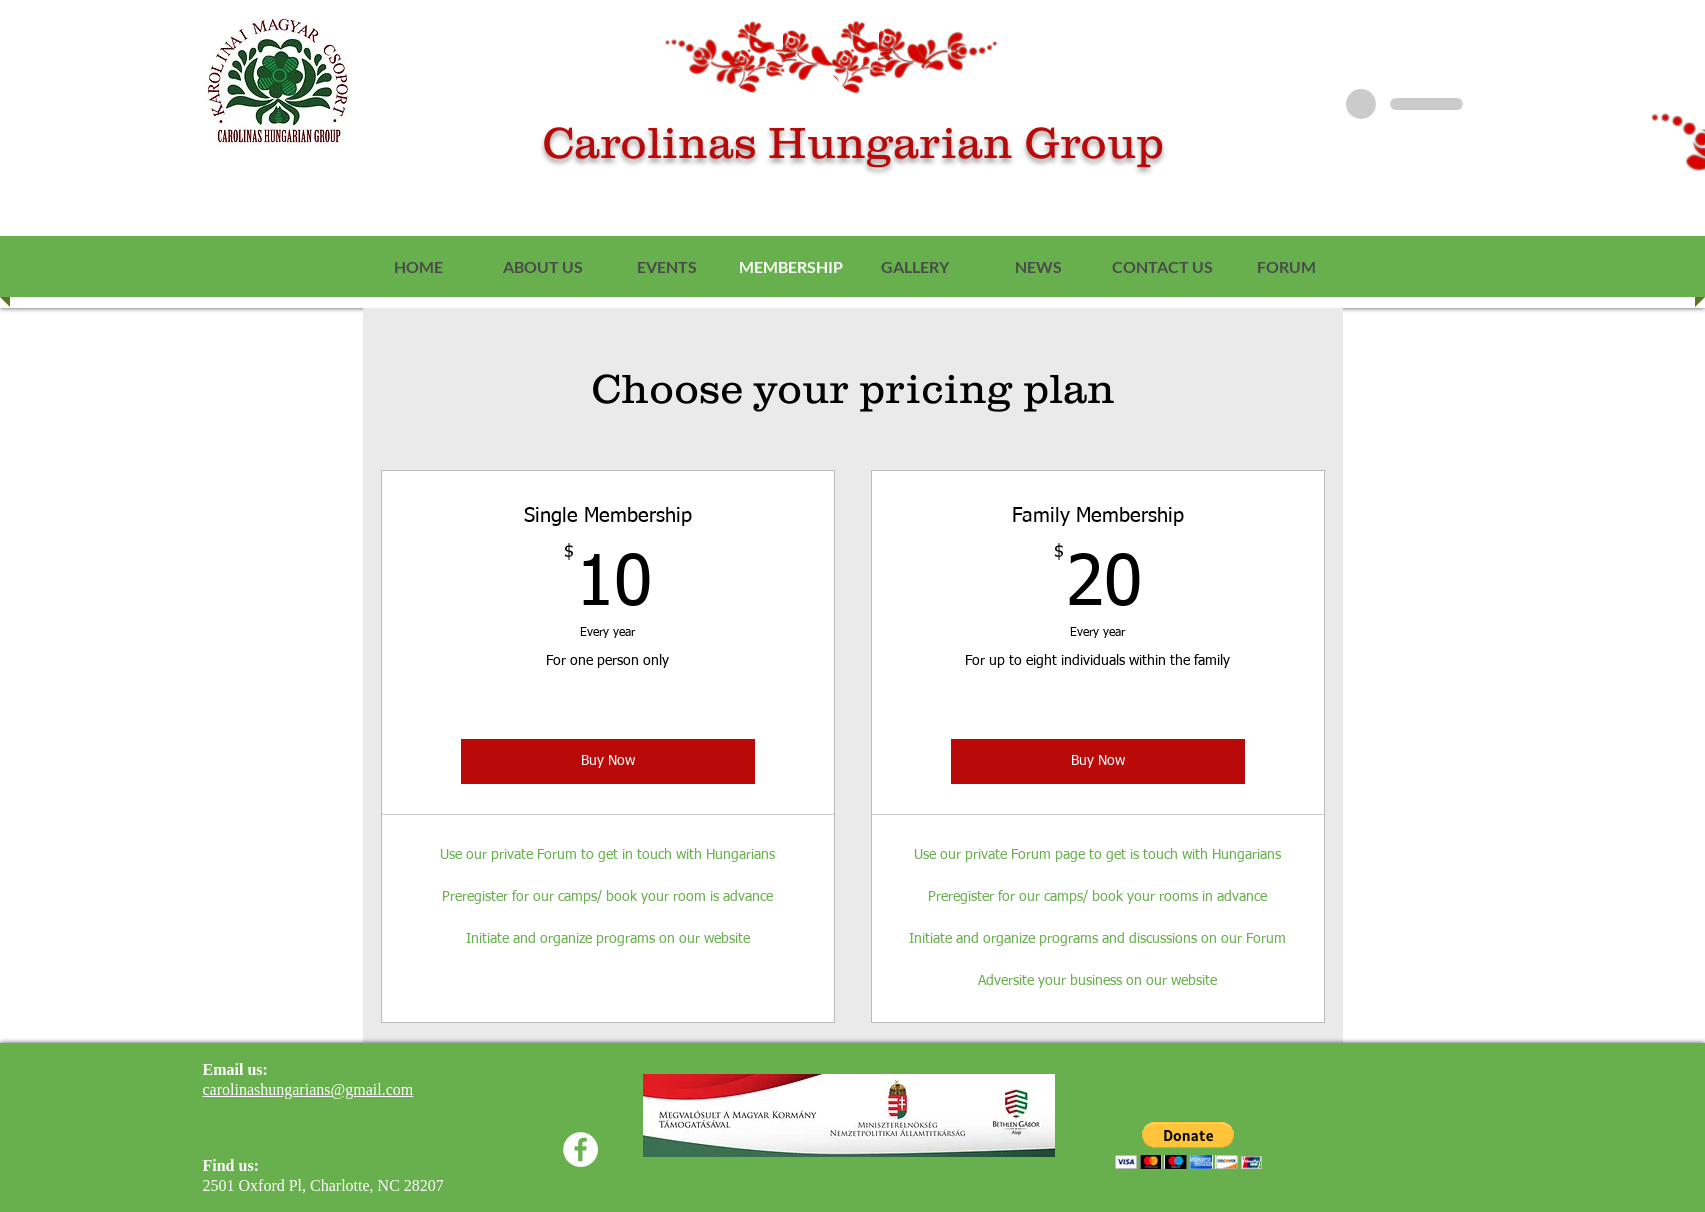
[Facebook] (580, 1149)
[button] (1188, 1145)
